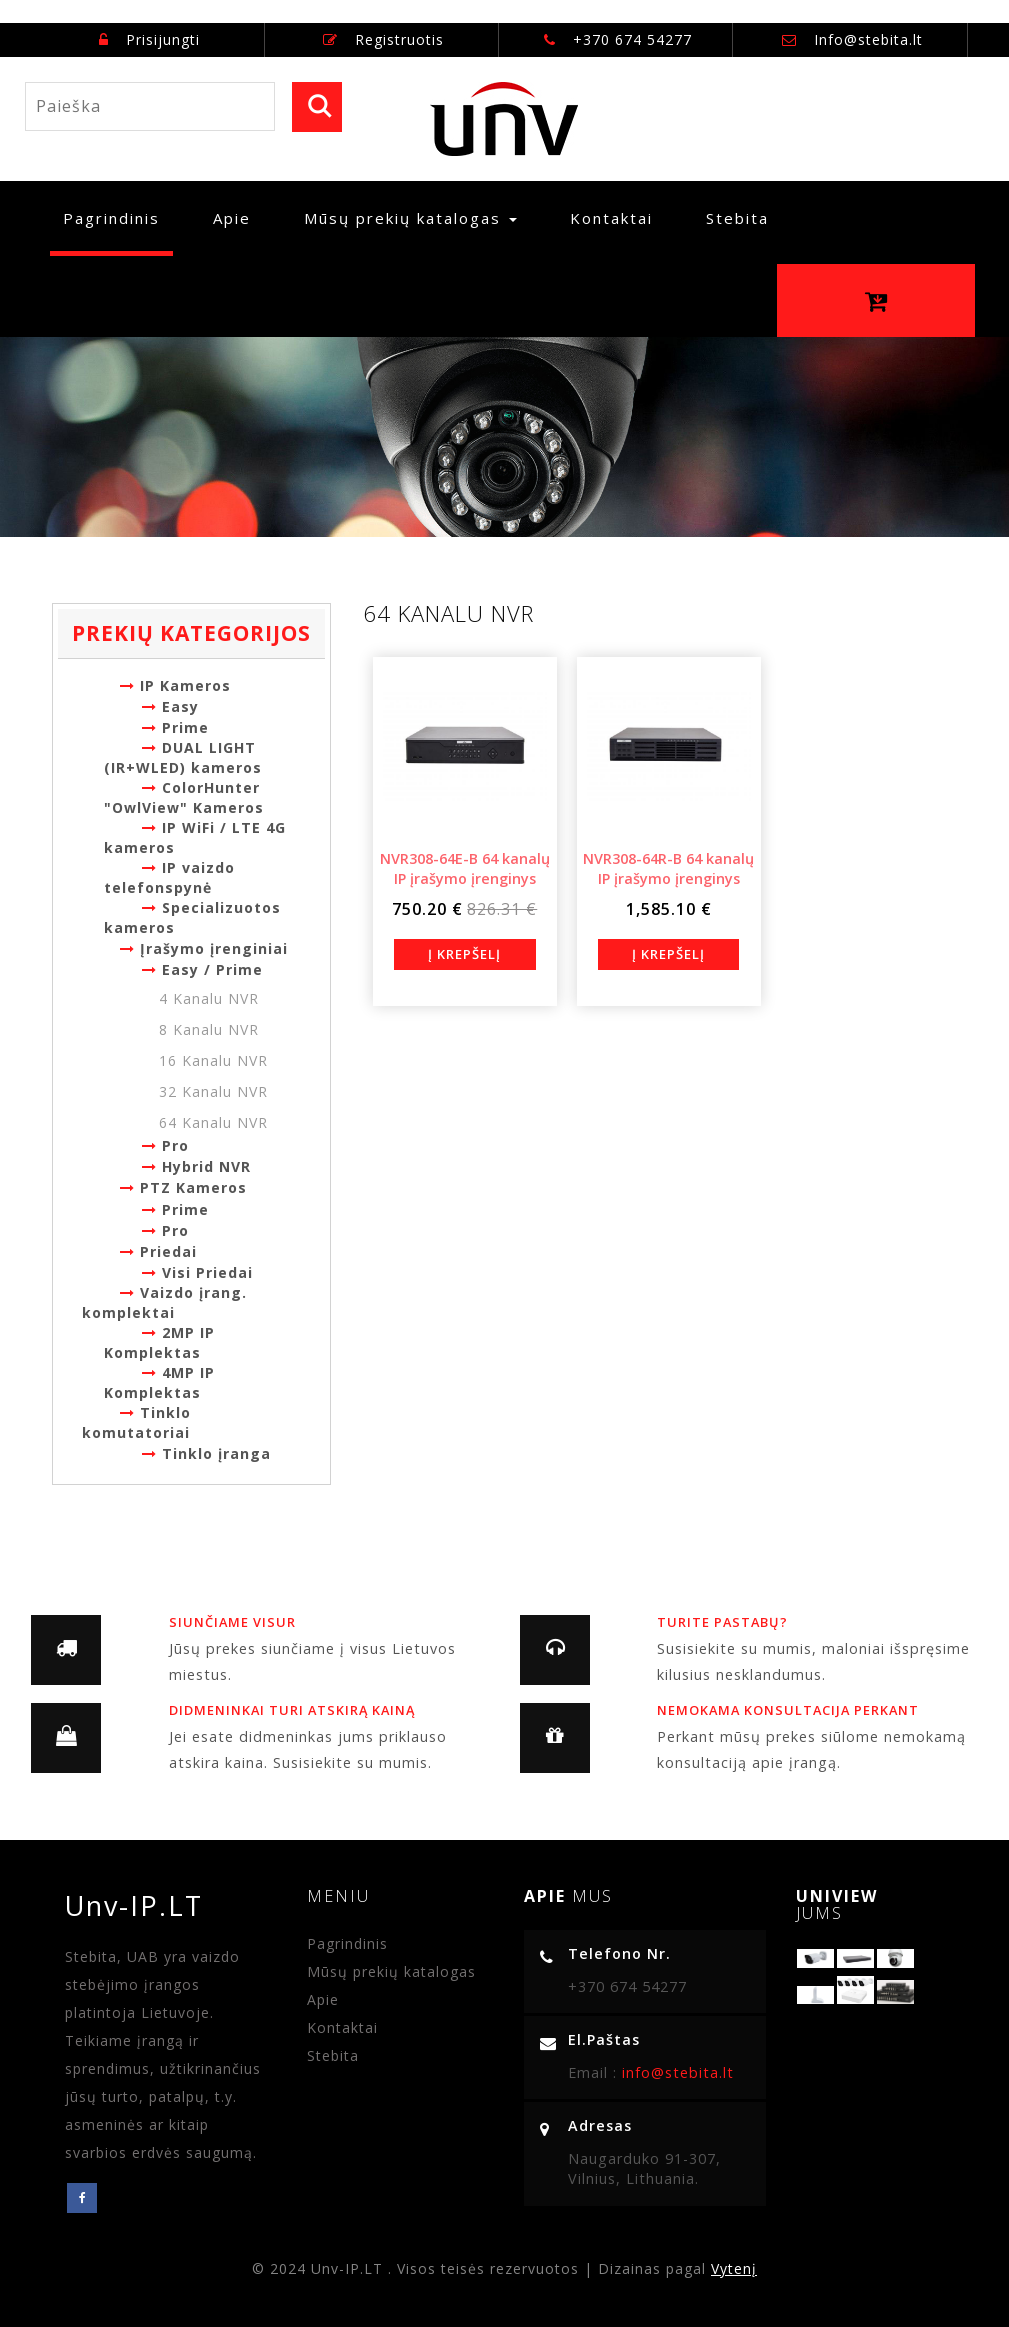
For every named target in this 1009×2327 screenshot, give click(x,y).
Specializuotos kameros (192, 917)
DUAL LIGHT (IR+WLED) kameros (183, 757)
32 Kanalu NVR (213, 1091)
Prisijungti (149, 39)
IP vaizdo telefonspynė (169, 877)
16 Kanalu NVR (213, 1060)
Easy (170, 706)
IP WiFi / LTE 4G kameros (195, 837)
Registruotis (383, 39)
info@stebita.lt (675, 2072)
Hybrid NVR (196, 1166)
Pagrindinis (118, 217)
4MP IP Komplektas (159, 1382)
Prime (175, 727)
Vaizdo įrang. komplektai (164, 1302)
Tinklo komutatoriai (136, 1422)
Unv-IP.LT (144, 1905)
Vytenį (734, 2268)
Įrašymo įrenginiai (204, 948)
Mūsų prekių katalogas (391, 1971)
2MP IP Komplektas (159, 1342)
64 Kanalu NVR (213, 1122)
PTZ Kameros (183, 1187)
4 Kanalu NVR (209, 998)
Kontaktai (611, 218)
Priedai (158, 1251)
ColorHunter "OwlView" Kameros (184, 797)
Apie (232, 218)
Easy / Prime (202, 969)
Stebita (737, 218)
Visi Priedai (197, 1272)
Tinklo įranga (206, 1453)
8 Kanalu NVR (209, 1029)
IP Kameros (175, 685)
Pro (165, 1145)
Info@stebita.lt (868, 39)
